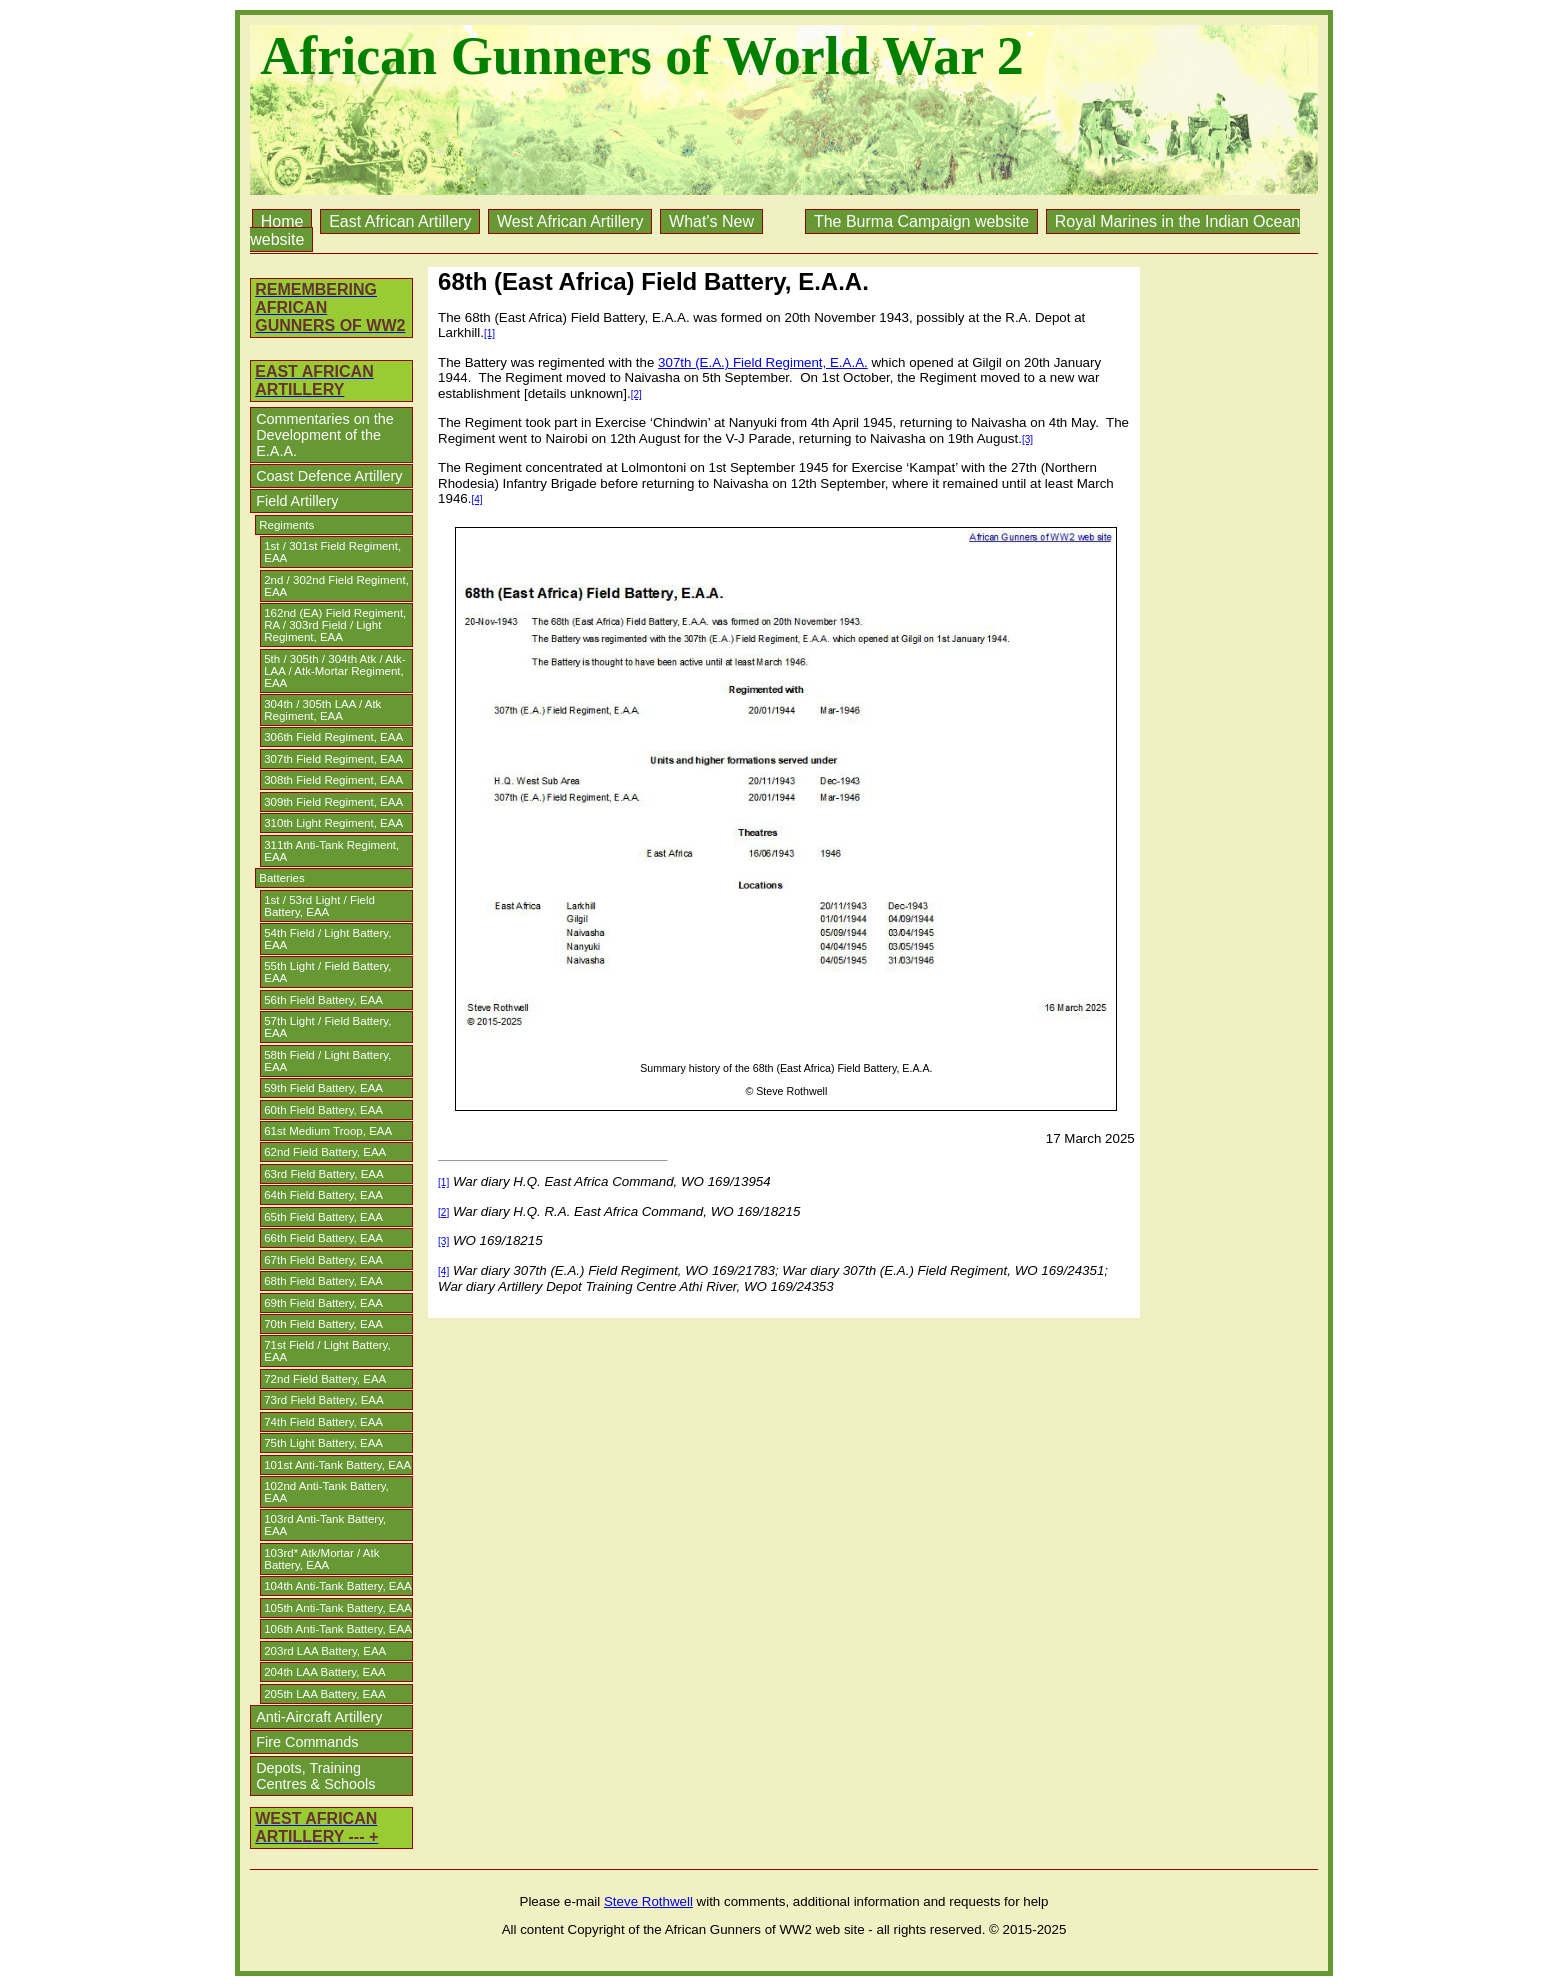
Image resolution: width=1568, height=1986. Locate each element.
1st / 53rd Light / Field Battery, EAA (319, 906)
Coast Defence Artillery (329, 476)
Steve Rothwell (648, 1901)
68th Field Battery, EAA (323, 1281)
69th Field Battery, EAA (323, 1303)
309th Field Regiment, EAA (333, 802)
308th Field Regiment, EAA (333, 780)
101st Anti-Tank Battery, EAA (337, 1465)
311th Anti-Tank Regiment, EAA (331, 851)
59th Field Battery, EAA (323, 1088)
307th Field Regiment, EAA (333, 759)
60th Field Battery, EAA (323, 1110)
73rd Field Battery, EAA (323, 1400)
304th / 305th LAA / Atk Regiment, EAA (322, 710)
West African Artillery (570, 221)
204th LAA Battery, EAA (324, 1672)
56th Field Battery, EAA (323, 1000)
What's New (711, 221)
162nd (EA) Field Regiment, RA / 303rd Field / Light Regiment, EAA (335, 625)
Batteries (281, 878)
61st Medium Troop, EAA (328, 1131)
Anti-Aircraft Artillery (319, 1717)
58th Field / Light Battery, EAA (327, 1061)
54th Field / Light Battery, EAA (327, 939)
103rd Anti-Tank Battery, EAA (325, 1525)
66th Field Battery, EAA (323, 1238)
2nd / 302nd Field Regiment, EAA (336, 586)
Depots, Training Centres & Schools (315, 1776)
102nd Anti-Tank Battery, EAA (326, 1492)
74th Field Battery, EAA (323, 1422)
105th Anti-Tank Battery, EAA (338, 1608)
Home (282, 221)
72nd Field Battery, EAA (325, 1379)
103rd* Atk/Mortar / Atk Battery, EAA (321, 1559)
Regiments (286, 525)
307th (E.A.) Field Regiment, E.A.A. (763, 362)
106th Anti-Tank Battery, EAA (338, 1629)
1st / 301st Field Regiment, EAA (332, 552)
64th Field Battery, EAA (323, 1195)
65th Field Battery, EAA (323, 1217)
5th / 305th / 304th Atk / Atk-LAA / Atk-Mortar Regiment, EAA (334, 671)
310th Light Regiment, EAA (333, 823)
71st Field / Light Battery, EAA (327, 1351)
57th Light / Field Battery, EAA (327, 1027)
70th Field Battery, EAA (323, 1324)
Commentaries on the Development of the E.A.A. (325, 435)
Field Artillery (297, 501)
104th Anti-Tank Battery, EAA (338, 1586)
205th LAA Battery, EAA (324, 1694)
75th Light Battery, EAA (323, 1443)
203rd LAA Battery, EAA (325, 1651)
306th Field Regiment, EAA (333, 737)
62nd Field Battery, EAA (325, 1152)
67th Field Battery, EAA (323, 1260)
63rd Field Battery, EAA (323, 1174)
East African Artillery (400, 221)
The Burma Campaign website (921, 221)
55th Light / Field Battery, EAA (327, 972)
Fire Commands (307, 1742)
